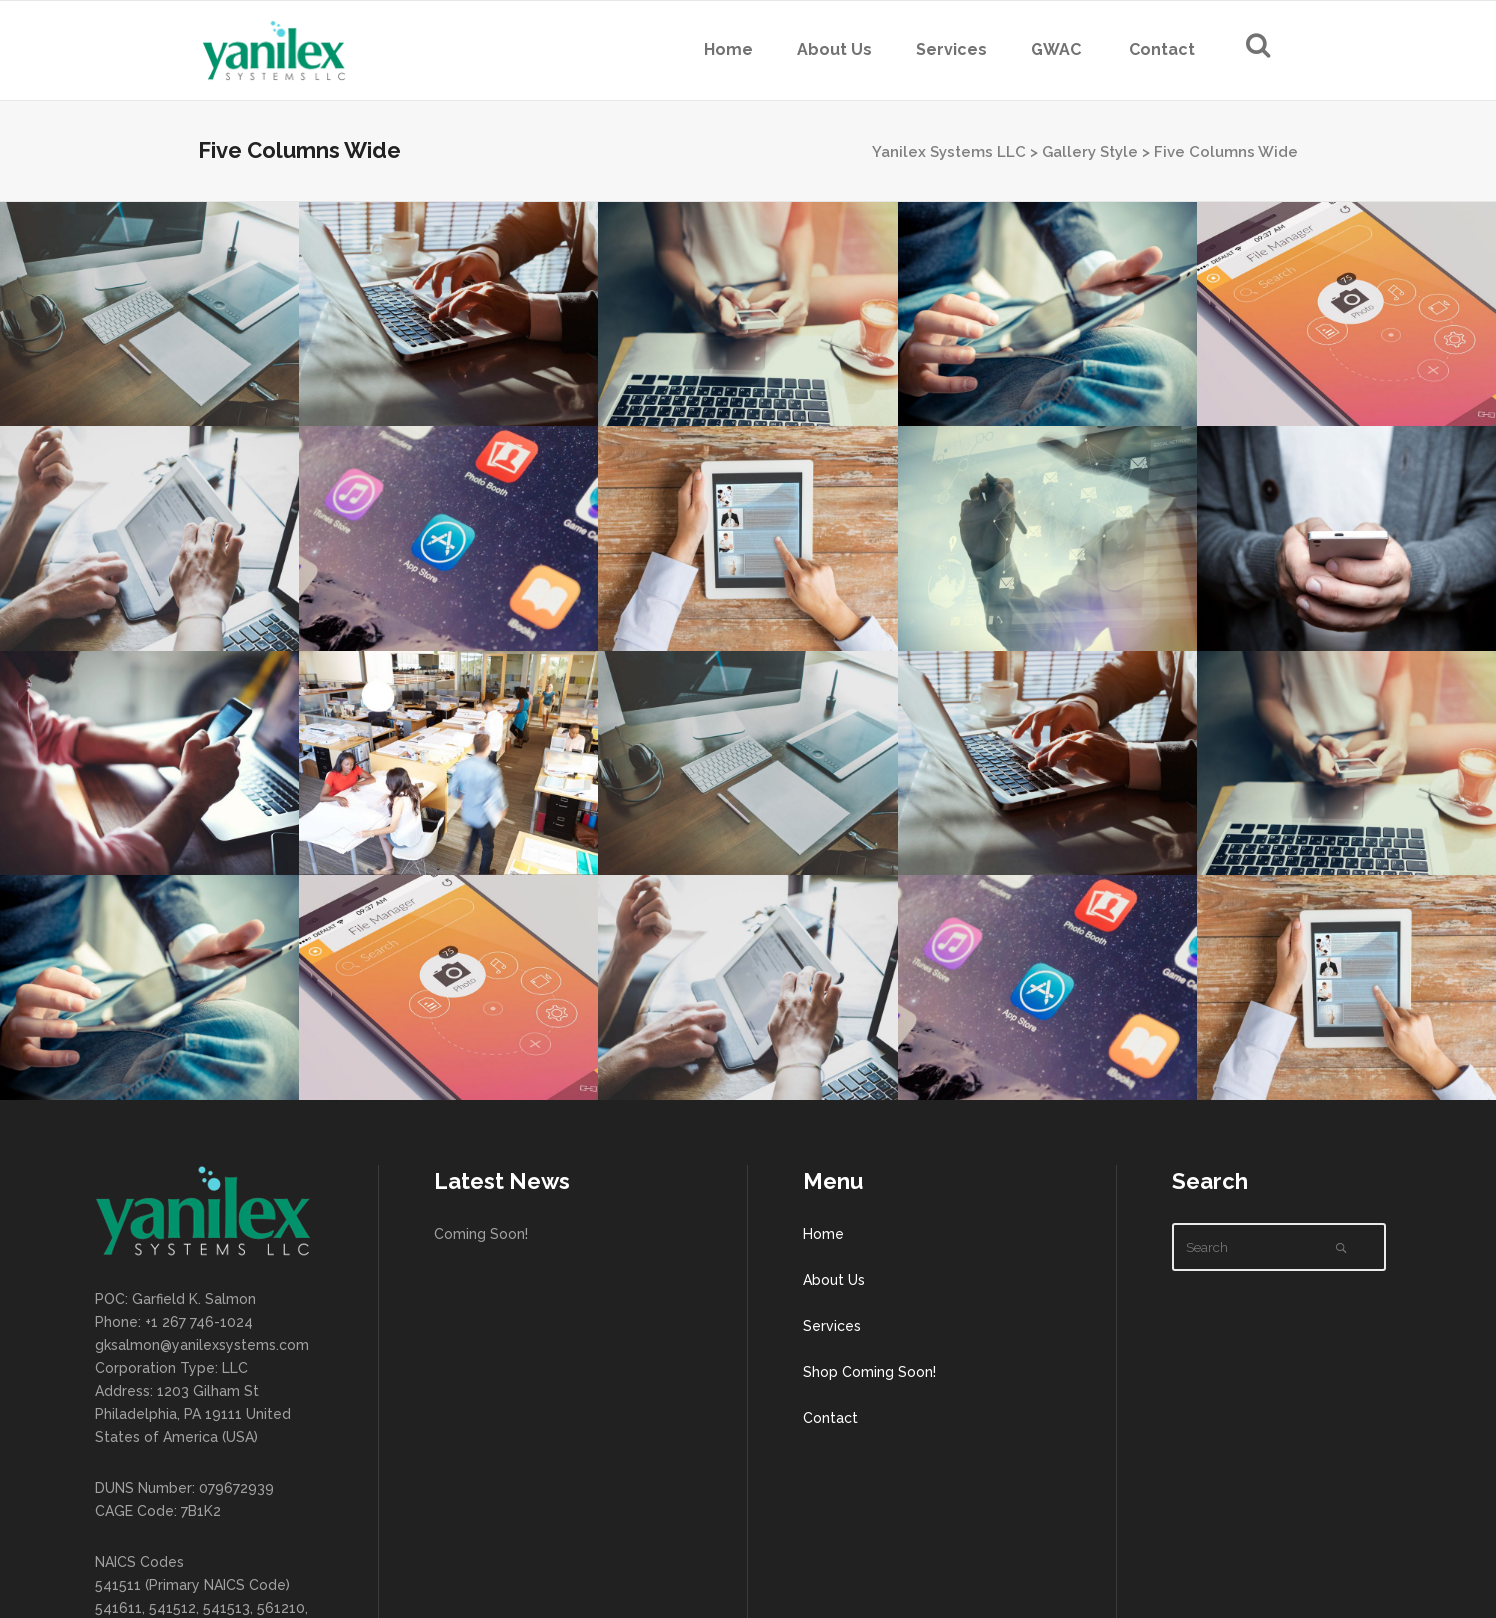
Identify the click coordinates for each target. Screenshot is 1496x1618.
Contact (830, 1418)
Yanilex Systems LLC (949, 152)
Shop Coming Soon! (869, 1372)
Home (823, 1234)
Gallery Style (1090, 152)
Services (832, 1326)
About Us (834, 1280)
